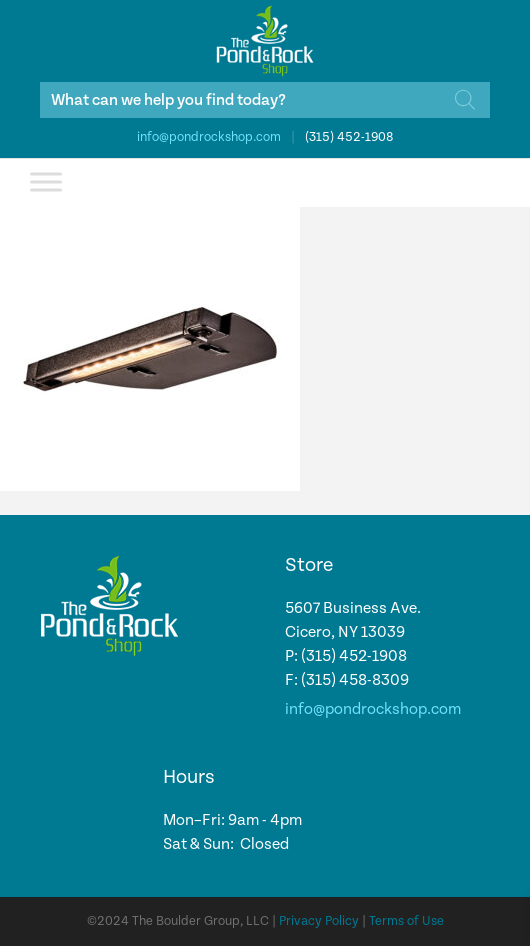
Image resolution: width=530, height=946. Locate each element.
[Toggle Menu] (46, 181)
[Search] (465, 100)
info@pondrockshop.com (209, 137)
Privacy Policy (319, 921)
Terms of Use (406, 921)
